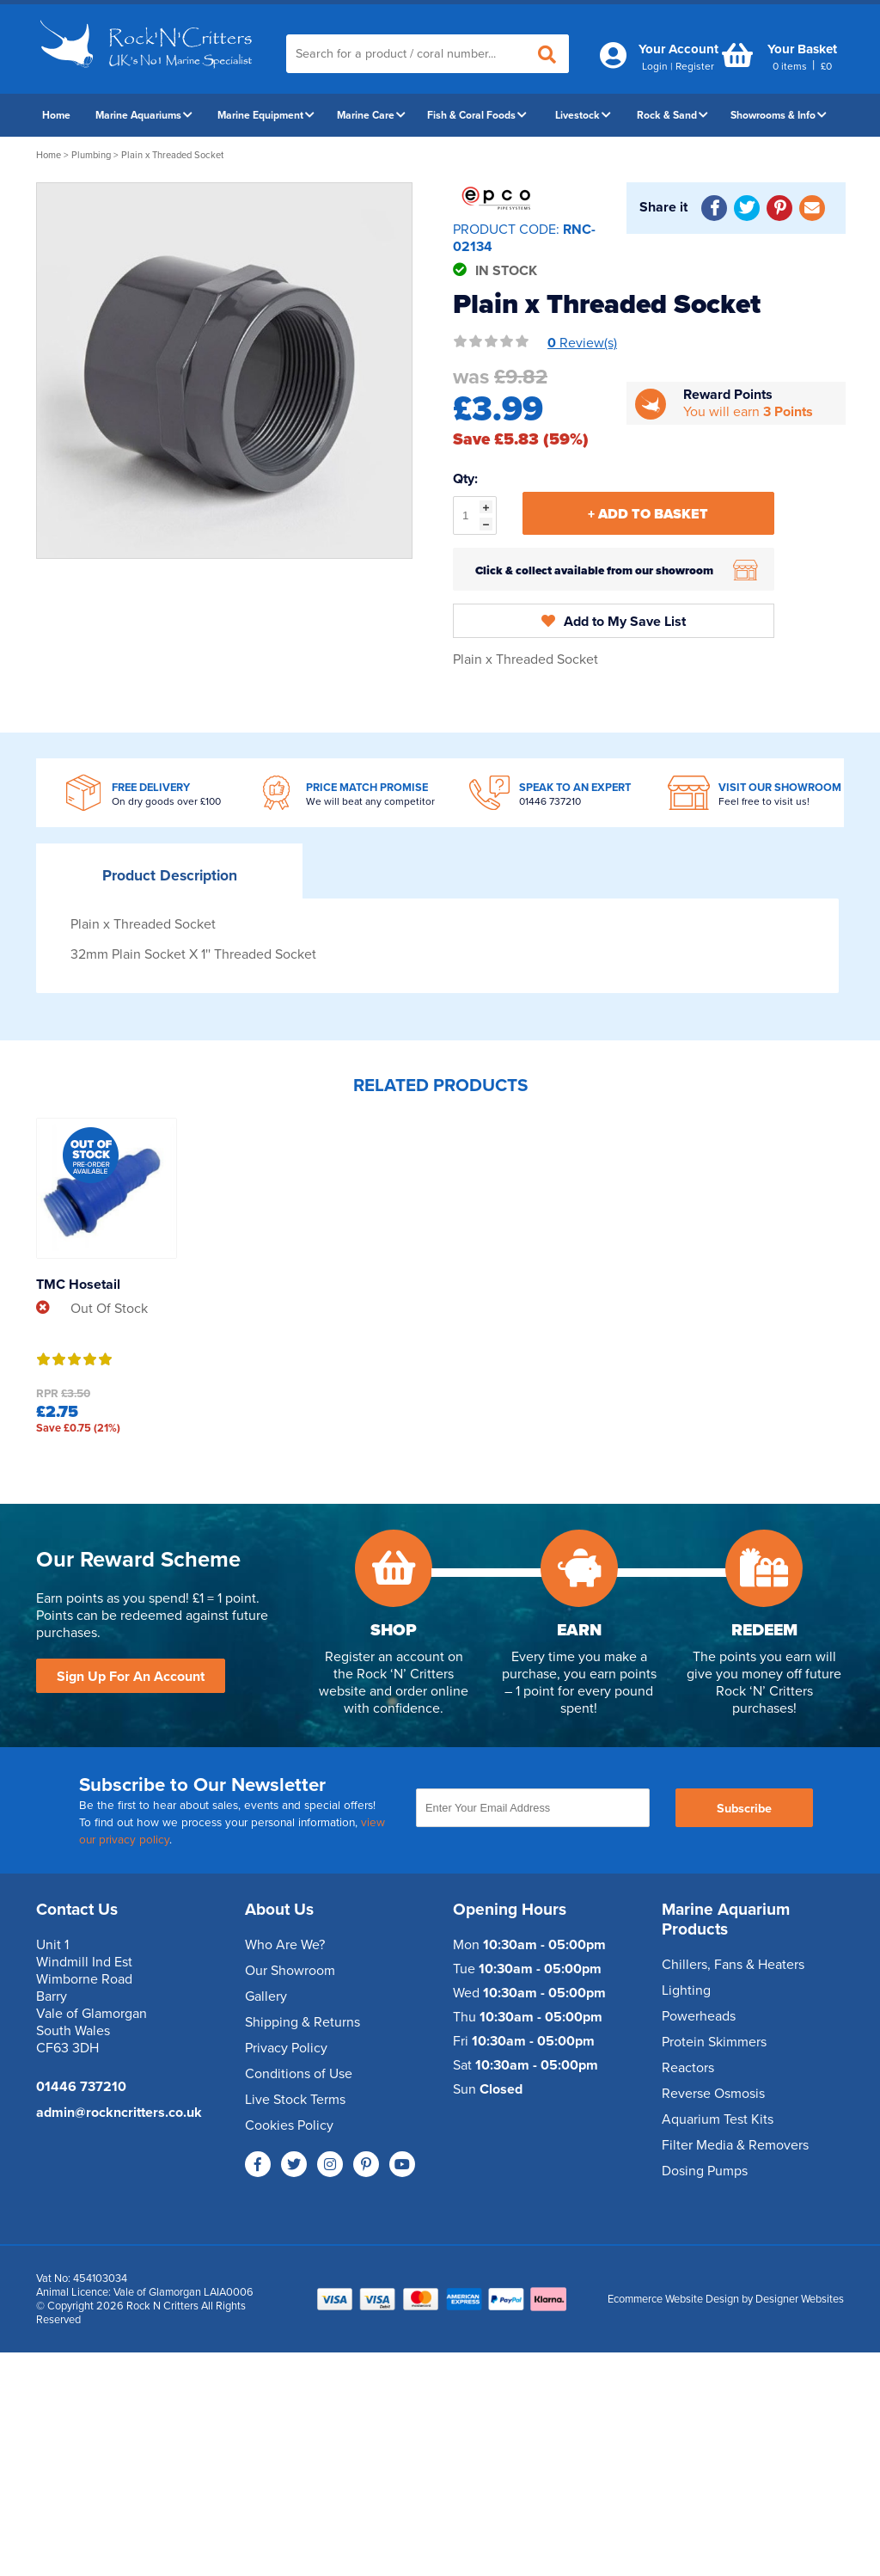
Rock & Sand (672, 115)
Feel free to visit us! (764, 801)
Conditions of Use (298, 2073)
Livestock (583, 115)
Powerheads (699, 2016)
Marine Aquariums (143, 115)
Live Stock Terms (295, 2099)
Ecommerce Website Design (673, 2299)
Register (694, 66)
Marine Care (371, 115)
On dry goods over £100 (166, 801)
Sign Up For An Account (131, 1676)
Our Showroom (290, 1970)
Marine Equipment (266, 115)
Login (655, 66)
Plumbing (91, 155)
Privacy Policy (286, 2048)
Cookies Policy (289, 2125)
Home (56, 115)
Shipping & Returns (302, 2022)
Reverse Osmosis (713, 2093)
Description (169, 876)
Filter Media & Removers (735, 2145)
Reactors (688, 2067)
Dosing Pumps (705, 2171)
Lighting (686, 1990)
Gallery (266, 1996)
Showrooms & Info (778, 115)
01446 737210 (550, 801)
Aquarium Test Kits (717, 2119)
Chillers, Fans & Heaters (733, 1964)
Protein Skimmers (714, 2042)
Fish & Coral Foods (477, 115)
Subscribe (744, 1808)
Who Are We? (285, 1944)
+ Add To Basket (648, 514)
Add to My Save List (613, 621)
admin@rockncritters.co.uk (119, 2112)
